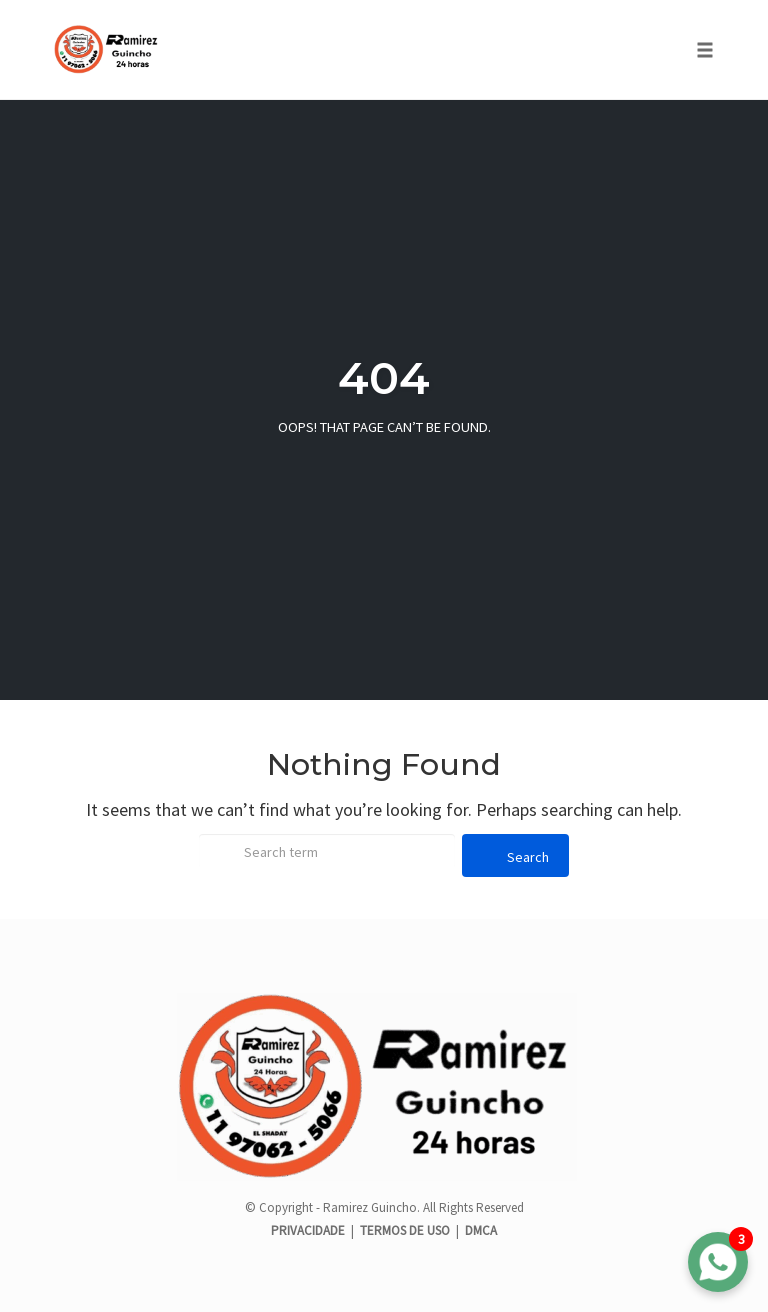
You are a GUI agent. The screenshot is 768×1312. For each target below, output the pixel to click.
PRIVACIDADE (309, 1230)
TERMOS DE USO (405, 1230)
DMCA (481, 1230)
